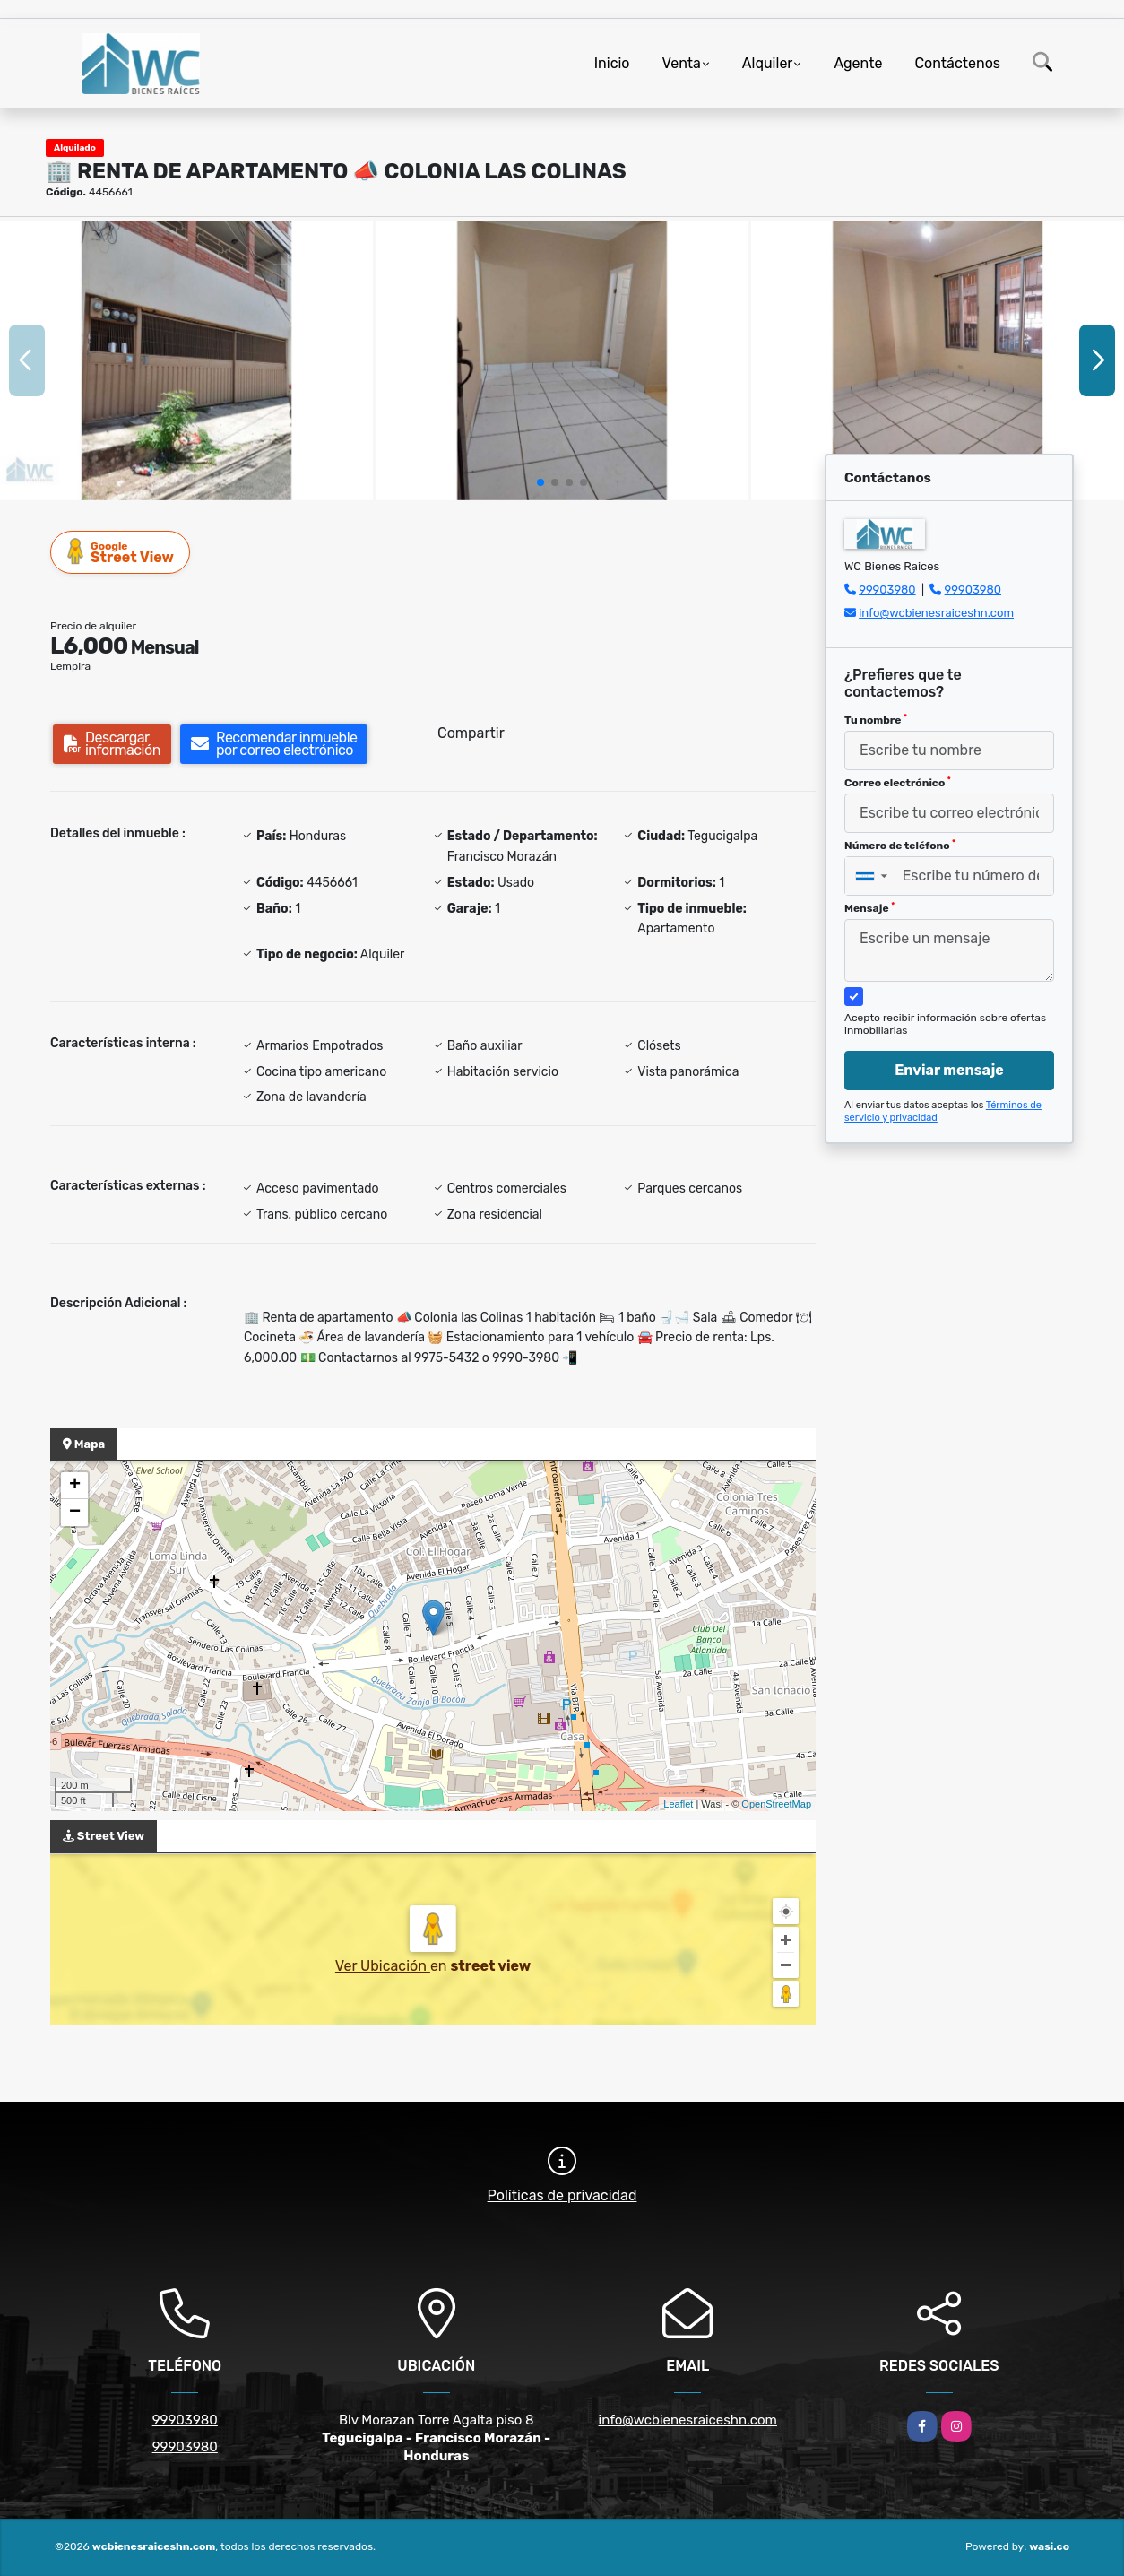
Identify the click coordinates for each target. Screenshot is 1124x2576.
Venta (681, 63)
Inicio (612, 63)
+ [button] (75, 1485)
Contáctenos (957, 63)
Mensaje (869, 908)
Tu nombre (875, 720)
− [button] (75, 1512)
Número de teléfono (899, 845)
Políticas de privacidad (562, 2195)
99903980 (887, 589)
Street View (121, 552)
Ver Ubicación (382, 1965)
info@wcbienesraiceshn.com (936, 613)
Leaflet (678, 1804)
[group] (186, 360)
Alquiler (767, 63)
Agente (858, 63)
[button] (540, 482)
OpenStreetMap (776, 1804)
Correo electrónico (897, 783)
